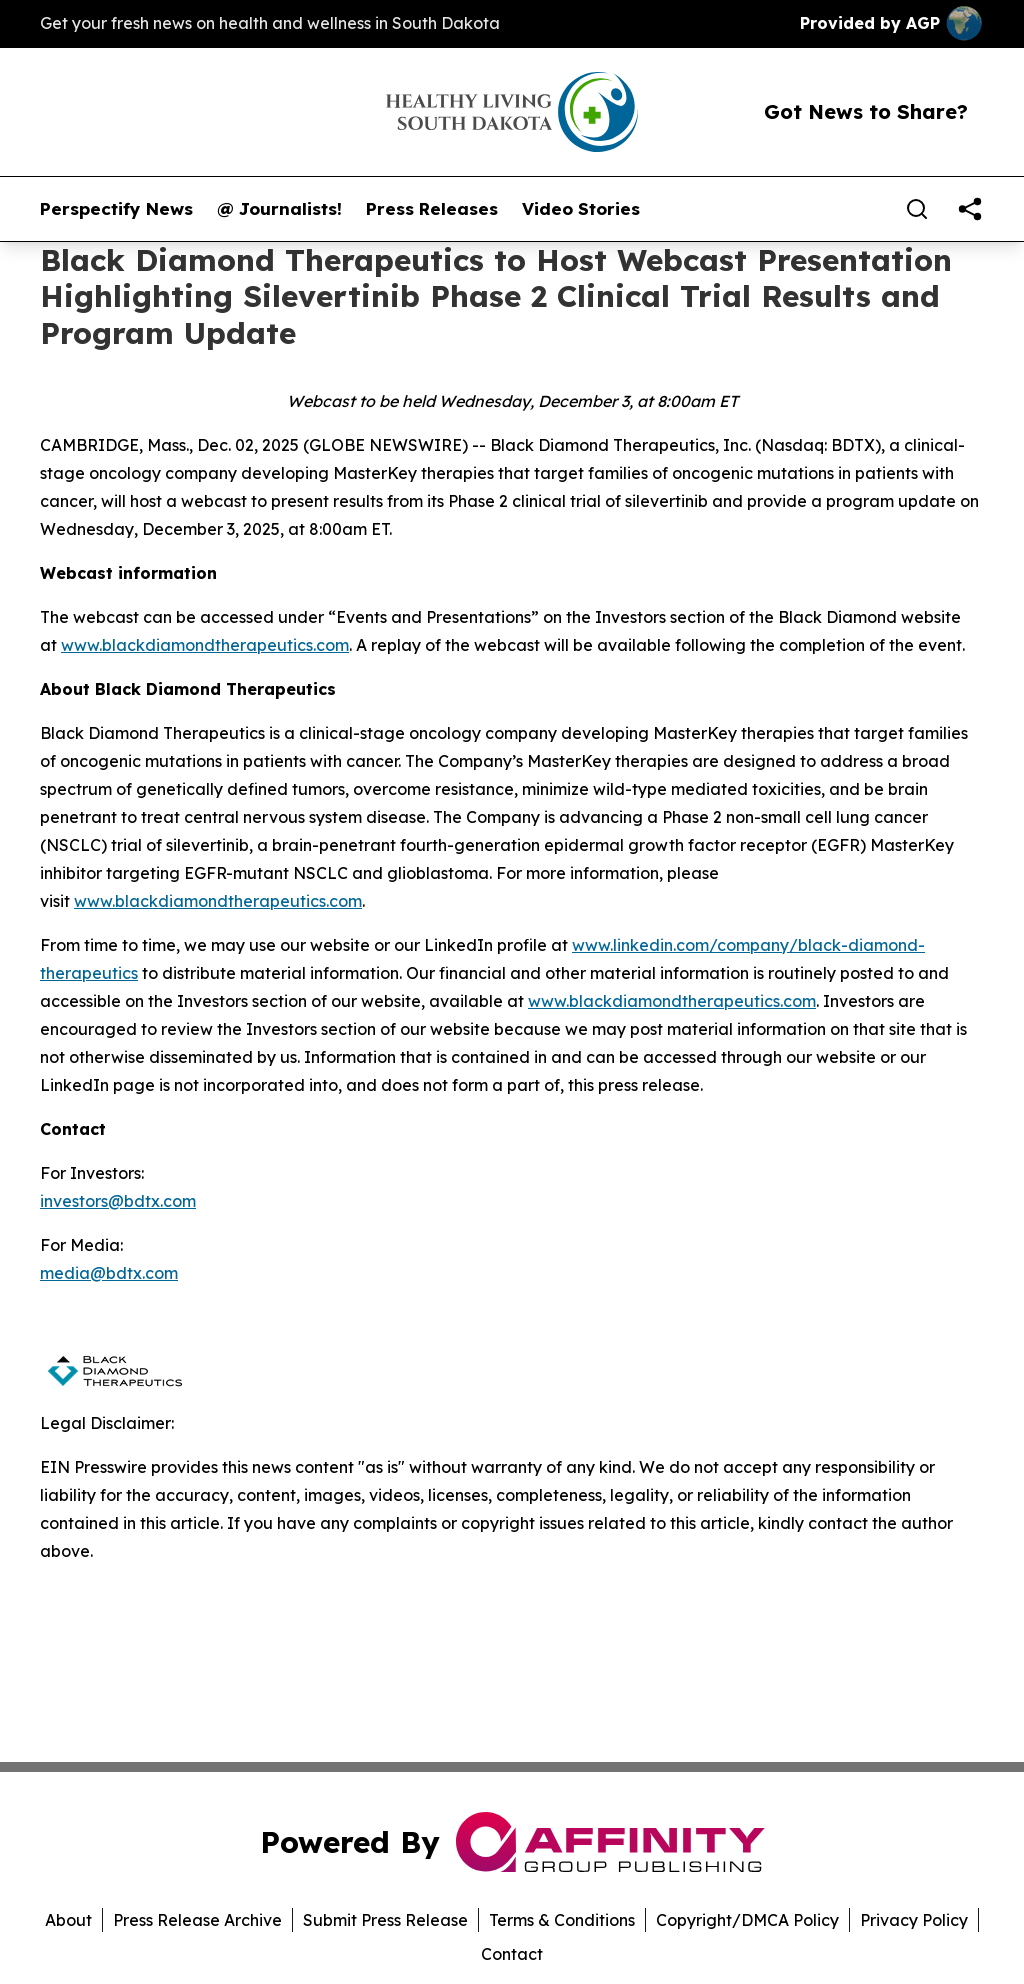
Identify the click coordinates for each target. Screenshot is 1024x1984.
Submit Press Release (385, 1920)
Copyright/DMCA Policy (747, 1920)
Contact (512, 1954)
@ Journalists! (279, 209)
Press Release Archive (197, 1920)
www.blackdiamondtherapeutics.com (672, 1001)
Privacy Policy (914, 1920)
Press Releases (432, 209)
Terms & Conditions (562, 1920)
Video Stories (581, 209)
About (68, 1920)
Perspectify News (116, 209)
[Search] (917, 209)
